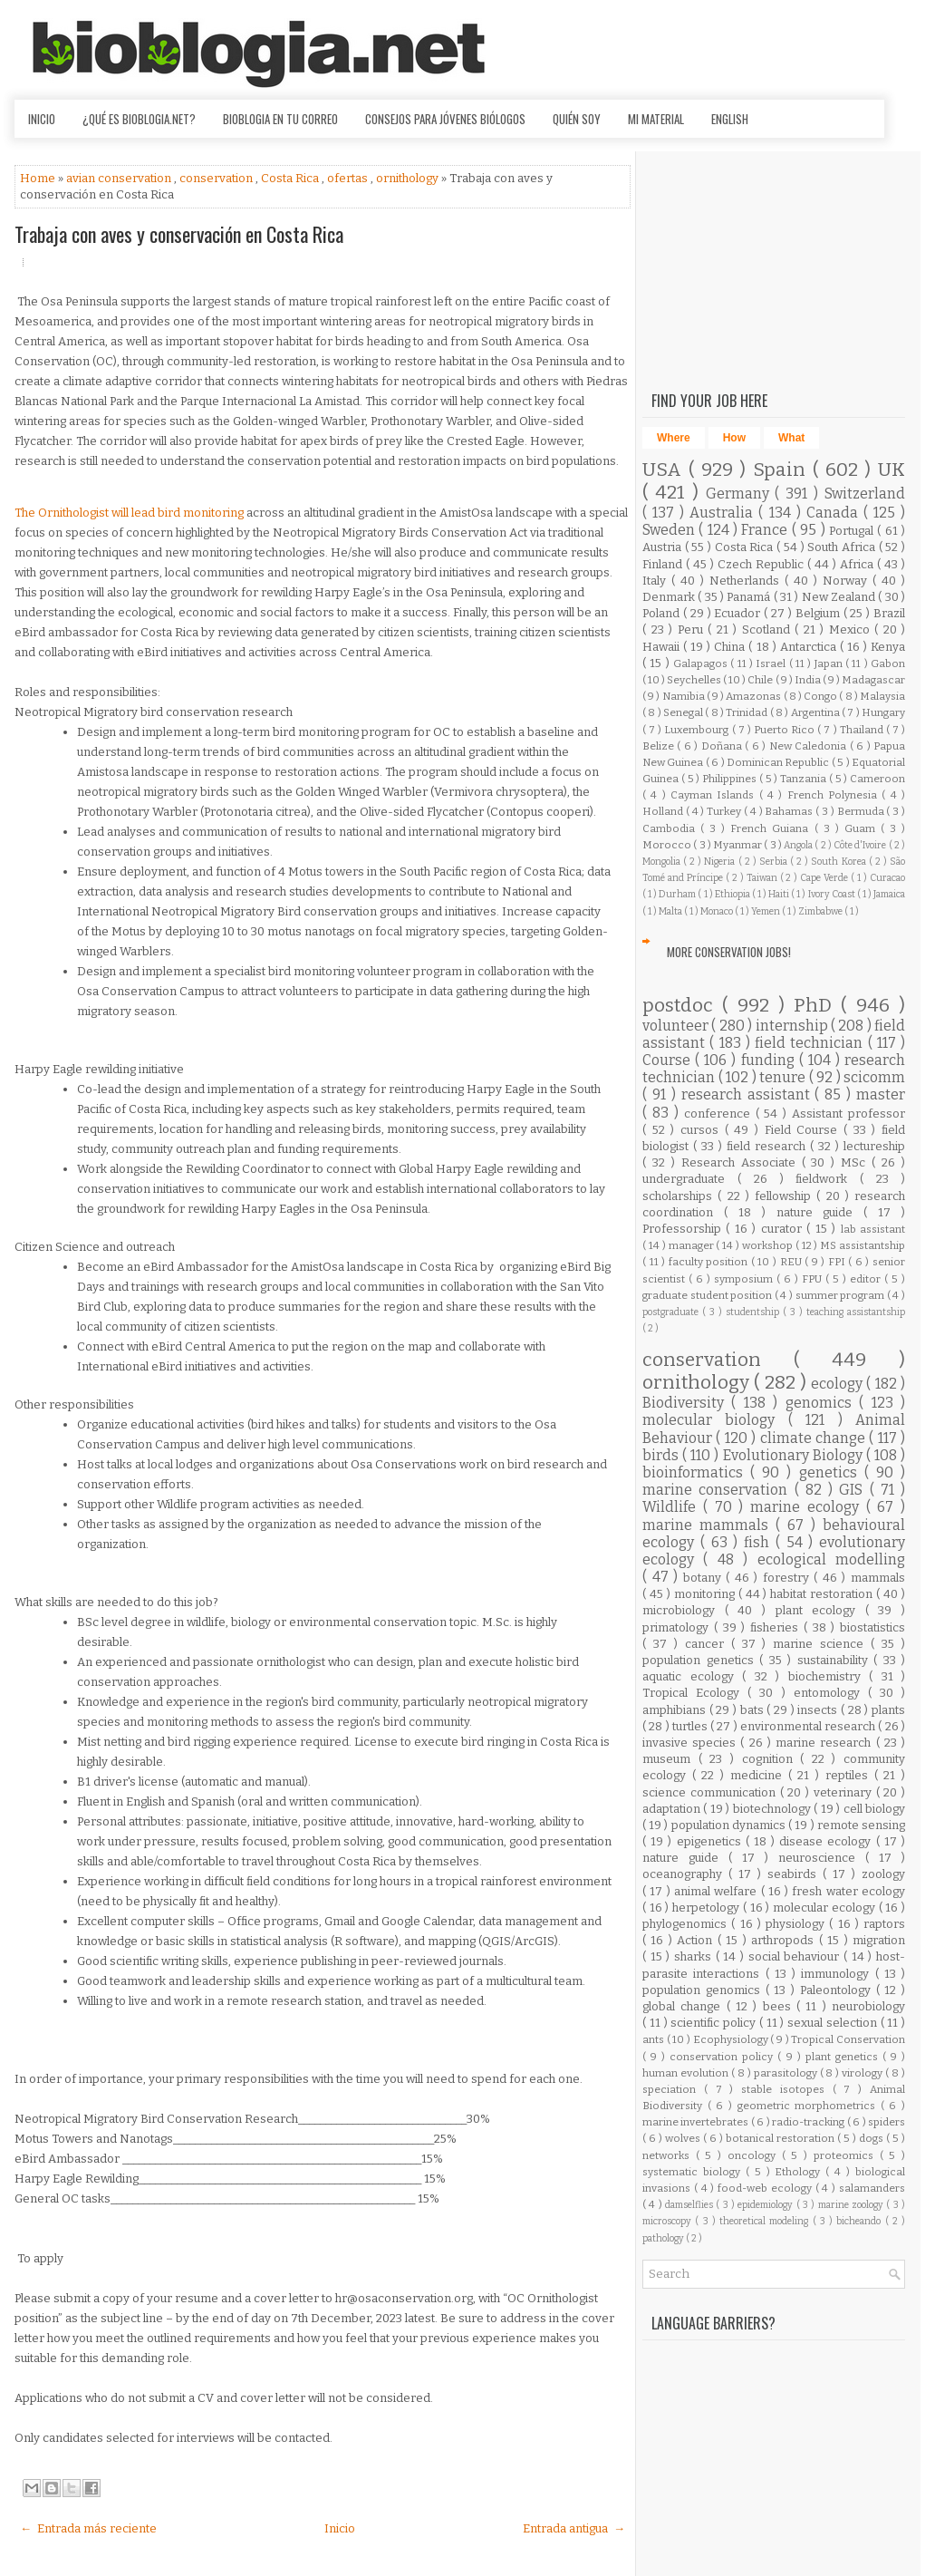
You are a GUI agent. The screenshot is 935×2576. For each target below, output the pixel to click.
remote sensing (861, 1825)
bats (753, 1710)
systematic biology (694, 2171)
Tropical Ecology (694, 1693)
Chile (761, 679)
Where (673, 437)
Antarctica (810, 647)
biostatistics (872, 1627)
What (791, 437)
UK (891, 470)
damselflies (690, 2205)
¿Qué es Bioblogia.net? (139, 119)
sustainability (835, 1660)
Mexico (852, 629)
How (734, 437)
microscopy (668, 2221)
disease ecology (827, 1841)
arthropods (784, 1940)
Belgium (819, 613)
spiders (886, 2122)
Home (39, 178)
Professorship (684, 1228)
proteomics (847, 2155)
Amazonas (754, 696)
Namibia (684, 696)
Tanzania (804, 778)
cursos (702, 1130)
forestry (789, 1577)
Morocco (667, 844)
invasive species (691, 1742)
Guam (862, 828)
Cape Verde (825, 878)
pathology (664, 2238)
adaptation (672, 1809)
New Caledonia (809, 746)
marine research (825, 1742)
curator (783, 1228)
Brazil (889, 613)
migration (879, 1940)
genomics (822, 1402)
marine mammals (709, 1525)
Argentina (816, 712)
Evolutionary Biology (794, 1455)
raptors (884, 1924)
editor (867, 1279)
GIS (854, 1489)
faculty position (710, 1261)
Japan (830, 663)
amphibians (675, 1710)
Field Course (804, 1130)
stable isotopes (787, 2089)
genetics (831, 1472)
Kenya (888, 647)
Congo (821, 696)
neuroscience (821, 1857)
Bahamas (790, 811)
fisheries (777, 1627)
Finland (664, 564)
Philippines (730, 778)
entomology (831, 1693)
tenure (784, 1077)
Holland (664, 811)
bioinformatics (696, 1472)
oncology (755, 2155)
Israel (772, 663)
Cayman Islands (714, 795)
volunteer (676, 1025)
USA (665, 470)
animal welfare (717, 1891)
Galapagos (701, 663)
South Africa (842, 547)
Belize (659, 746)
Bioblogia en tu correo (280, 119)
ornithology (408, 178)
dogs (872, 2138)
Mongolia (662, 861)
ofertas (349, 178)
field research (768, 1146)
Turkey (725, 811)
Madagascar (873, 679)
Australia (723, 512)
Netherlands (747, 580)
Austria (663, 547)
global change (684, 2006)
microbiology (683, 1610)
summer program (841, 1295)
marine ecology (808, 1507)
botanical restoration (781, 2138)
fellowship (785, 1196)
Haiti (779, 894)
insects (819, 1710)
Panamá (750, 597)
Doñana (723, 746)
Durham (678, 894)
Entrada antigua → (574, 2528)
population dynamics (729, 1825)
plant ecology (820, 1610)
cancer (708, 1644)
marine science (822, 1644)
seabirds (795, 1874)
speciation (673, 2089)
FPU (813, 1279)
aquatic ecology (692, 1676)
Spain (783, 470)
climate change (815, 1438)
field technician (811, 1042)
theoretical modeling (766, 2221)
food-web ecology (766, 2188)
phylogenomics (686, 1924)
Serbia (774, 861)
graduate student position (708, 1295)
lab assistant (873, 1229)
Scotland (768, 629)
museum (670, 1759)
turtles (691, 1726)
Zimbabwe (821, 911)
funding (770, 1060)
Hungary (883, 712)
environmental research (809, 1726)
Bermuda (862, 811)
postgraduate (672, 1312)
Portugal (853, 530)
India (809, 679)
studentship (754, 1312)
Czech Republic (762, 564)
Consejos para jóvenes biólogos (445, 119)
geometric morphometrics (809, 2105)
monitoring (706, 1594)
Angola (799, 845)
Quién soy (577, 119)
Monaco (717, 911)
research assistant (748, 1094)
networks (669, 2155)
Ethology (800, 2171)
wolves (684, 2138)
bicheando (860, 2221)
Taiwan (763, 878)
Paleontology (838, 1990)
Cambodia (671, 828)
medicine (759, 1775)
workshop (768, 1245)
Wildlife (672, 1507)
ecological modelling (831, 1559)
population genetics (700, 1660)
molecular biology (715, 1419)
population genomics (704, 1990)
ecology (838, 1383)
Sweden (670, 529)
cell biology (874, 1809)
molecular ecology (825, 1907)
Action (697, 1940)
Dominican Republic (779, 762)
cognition (771, 1759)
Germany (741, 493)
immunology (837, 1973)
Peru (693, 629)
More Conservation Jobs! (729, 952)
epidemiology (766, 2205)
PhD (817, 1005)
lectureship (874, 1146)
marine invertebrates (696, 2122)
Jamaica (889, 894)
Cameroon (877, 778)
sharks (695, 1956)
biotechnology (773, 1809)
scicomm (874, 1077)
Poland (662, 613)
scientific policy (714, 2022)
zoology (883, 1874)
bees (779, 2006)
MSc (856, 1162)
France (766, 529)
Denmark (670, 597)
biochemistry (829, 1676)
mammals (878, 1577)
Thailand (863, 729)
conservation (217, 178)
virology (863, 2073)
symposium (745, 1279)
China (731, 647)
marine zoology (852, 2205)
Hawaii (662, 647)
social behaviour (795, 1956)
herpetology (707, 1907)
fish (760, 1542)
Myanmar (738, 844)
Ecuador (739, 613)
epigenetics (711, 1841)
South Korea (839, 861)
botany (705, 1577)
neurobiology (868, 2006)
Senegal (684, 712)
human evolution (686, 2073)
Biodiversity (686, 1402)
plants (888, 1710)
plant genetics (843, 2056)
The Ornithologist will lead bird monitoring (130, 512)
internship (793, 1025)
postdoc (682, 1005)
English (729, 119)
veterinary (845, 1792)
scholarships (680, 1196)
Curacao (887, 878)
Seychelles (695, 679)
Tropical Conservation (848, 2039)
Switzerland (864, 493)
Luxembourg (697, 729)
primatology (678, 1627)
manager (693, 1245)
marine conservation (718, 1489)
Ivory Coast (832, 894)
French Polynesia (834, 795)
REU (792, 1261)
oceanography (685, 1874)
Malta (671, 911)
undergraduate (689, 1179)
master (880, 1094)
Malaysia (882, 696)
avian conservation (120, 178)
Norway (847, 580)
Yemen (766, 911)
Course (668, 1060)
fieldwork (827, 1179)
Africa (858, 564)
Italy (656, 580)
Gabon (888, 663)
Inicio (41, 119)
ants (654, 2039)
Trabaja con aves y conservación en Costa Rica (178, 234)
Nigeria (720, 861)
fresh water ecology (848, 1891)
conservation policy (723, 2056)
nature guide (820, 1212)
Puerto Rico (785, 729)
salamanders (872, 2188)
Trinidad (747, 712)
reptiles (849, 1775)
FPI (838, 1261)
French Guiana (772, 828)
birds (662, 1455)
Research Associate (741, 1162)
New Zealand (840, 597)
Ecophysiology (732, 2039)
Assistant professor (848, 1113)
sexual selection (834, 2022)
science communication (711, 1792)
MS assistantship (862, 1245)
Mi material (656, 119)
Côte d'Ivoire (861, 845)
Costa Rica (291, 178)
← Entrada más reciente (88, 2528)
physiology (797, 1924)
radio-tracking (809, 2122)
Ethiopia (733, 894)
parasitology (787, 2073)
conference (720, 1113)
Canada (834, 512)
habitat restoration (823, 1594)
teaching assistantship (855, 1312)
